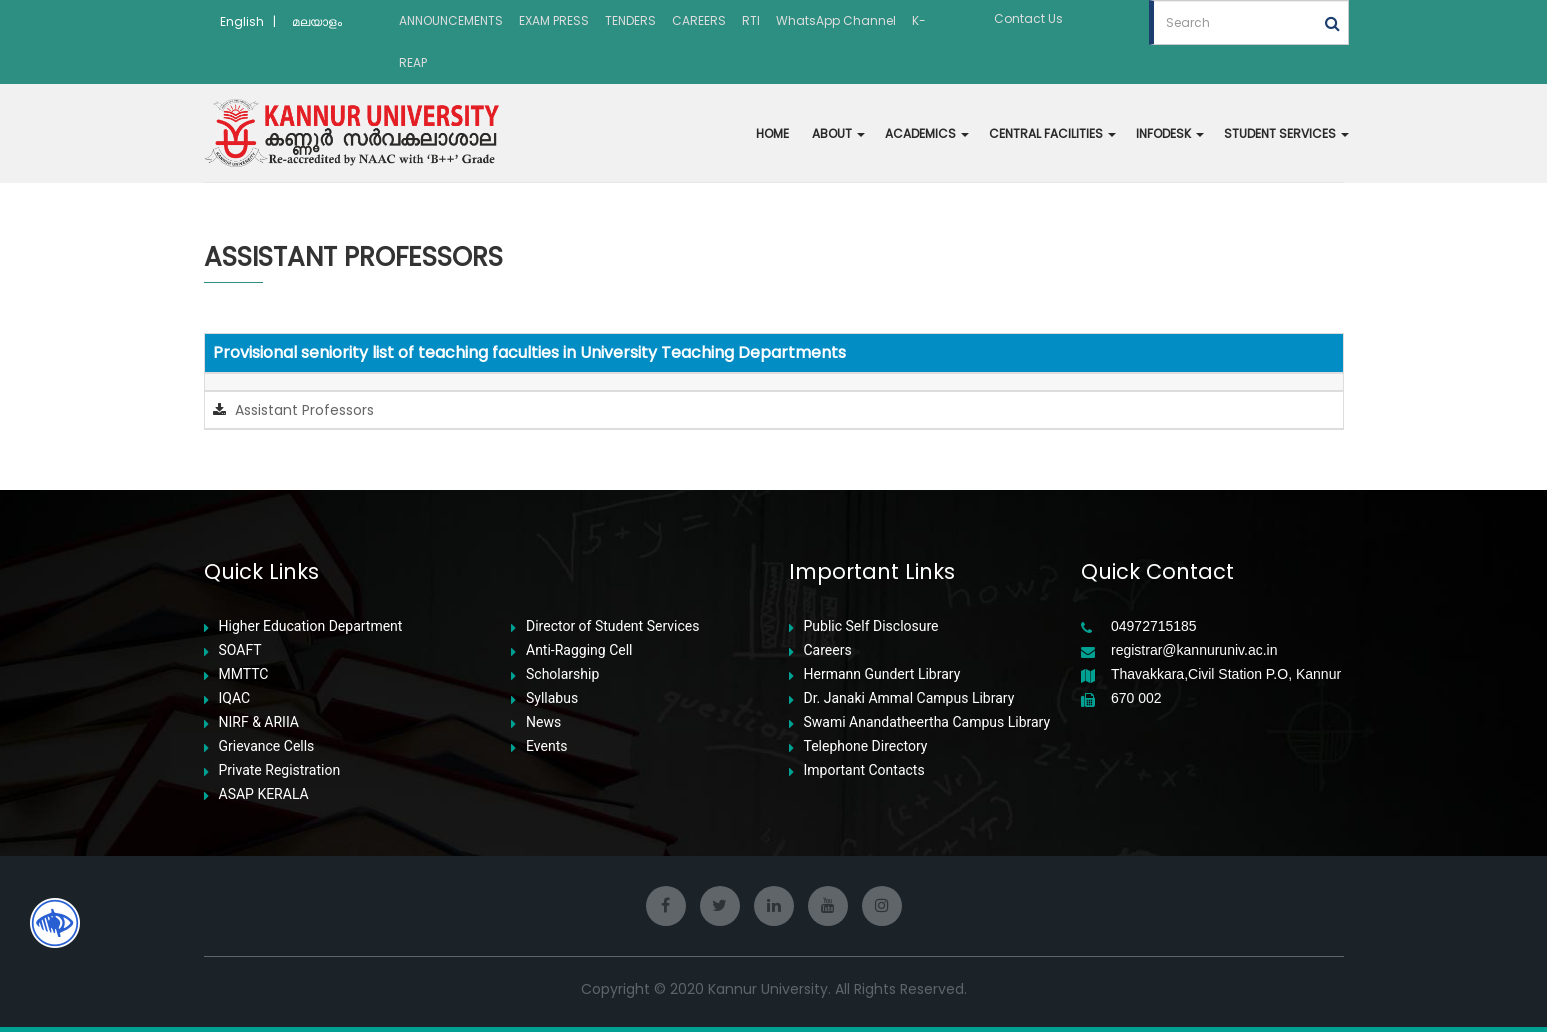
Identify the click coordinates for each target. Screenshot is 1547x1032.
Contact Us (1028, 18)
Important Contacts (864, 770)
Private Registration (280, 770)
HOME (772, 133)
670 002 (1136, 698)
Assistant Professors (302, 410)
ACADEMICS (927, 133)
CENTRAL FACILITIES (1052, 133)
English (242, 21)
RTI (751, 20)
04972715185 (1154, 626)
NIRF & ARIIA (259, 722)
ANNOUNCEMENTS (451, 20)
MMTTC (244, 674)
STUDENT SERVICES (1286, 133)
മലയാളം (317, 21)
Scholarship (562, 674)
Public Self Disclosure (871, 626)
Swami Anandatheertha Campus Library (927, 722)
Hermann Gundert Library (882, 674)
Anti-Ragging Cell (579, 650)
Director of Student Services (612, 626)
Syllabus (552, 698)
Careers (828, 650)
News (543, 722)
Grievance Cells (267, 746)
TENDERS (630, 20)
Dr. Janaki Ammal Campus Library (909, 698)
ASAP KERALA (264, 794)
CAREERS (699, 20)
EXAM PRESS (554, 20)
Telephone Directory (866, 746)
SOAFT (240, 650)
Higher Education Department (311, 626)
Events (546, 746)
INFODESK (1170, 133)
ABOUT (838, 133)
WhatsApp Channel (836, 20)
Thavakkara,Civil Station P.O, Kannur (1226, 674)
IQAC (235, 698)
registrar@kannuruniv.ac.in (1194, 650)
